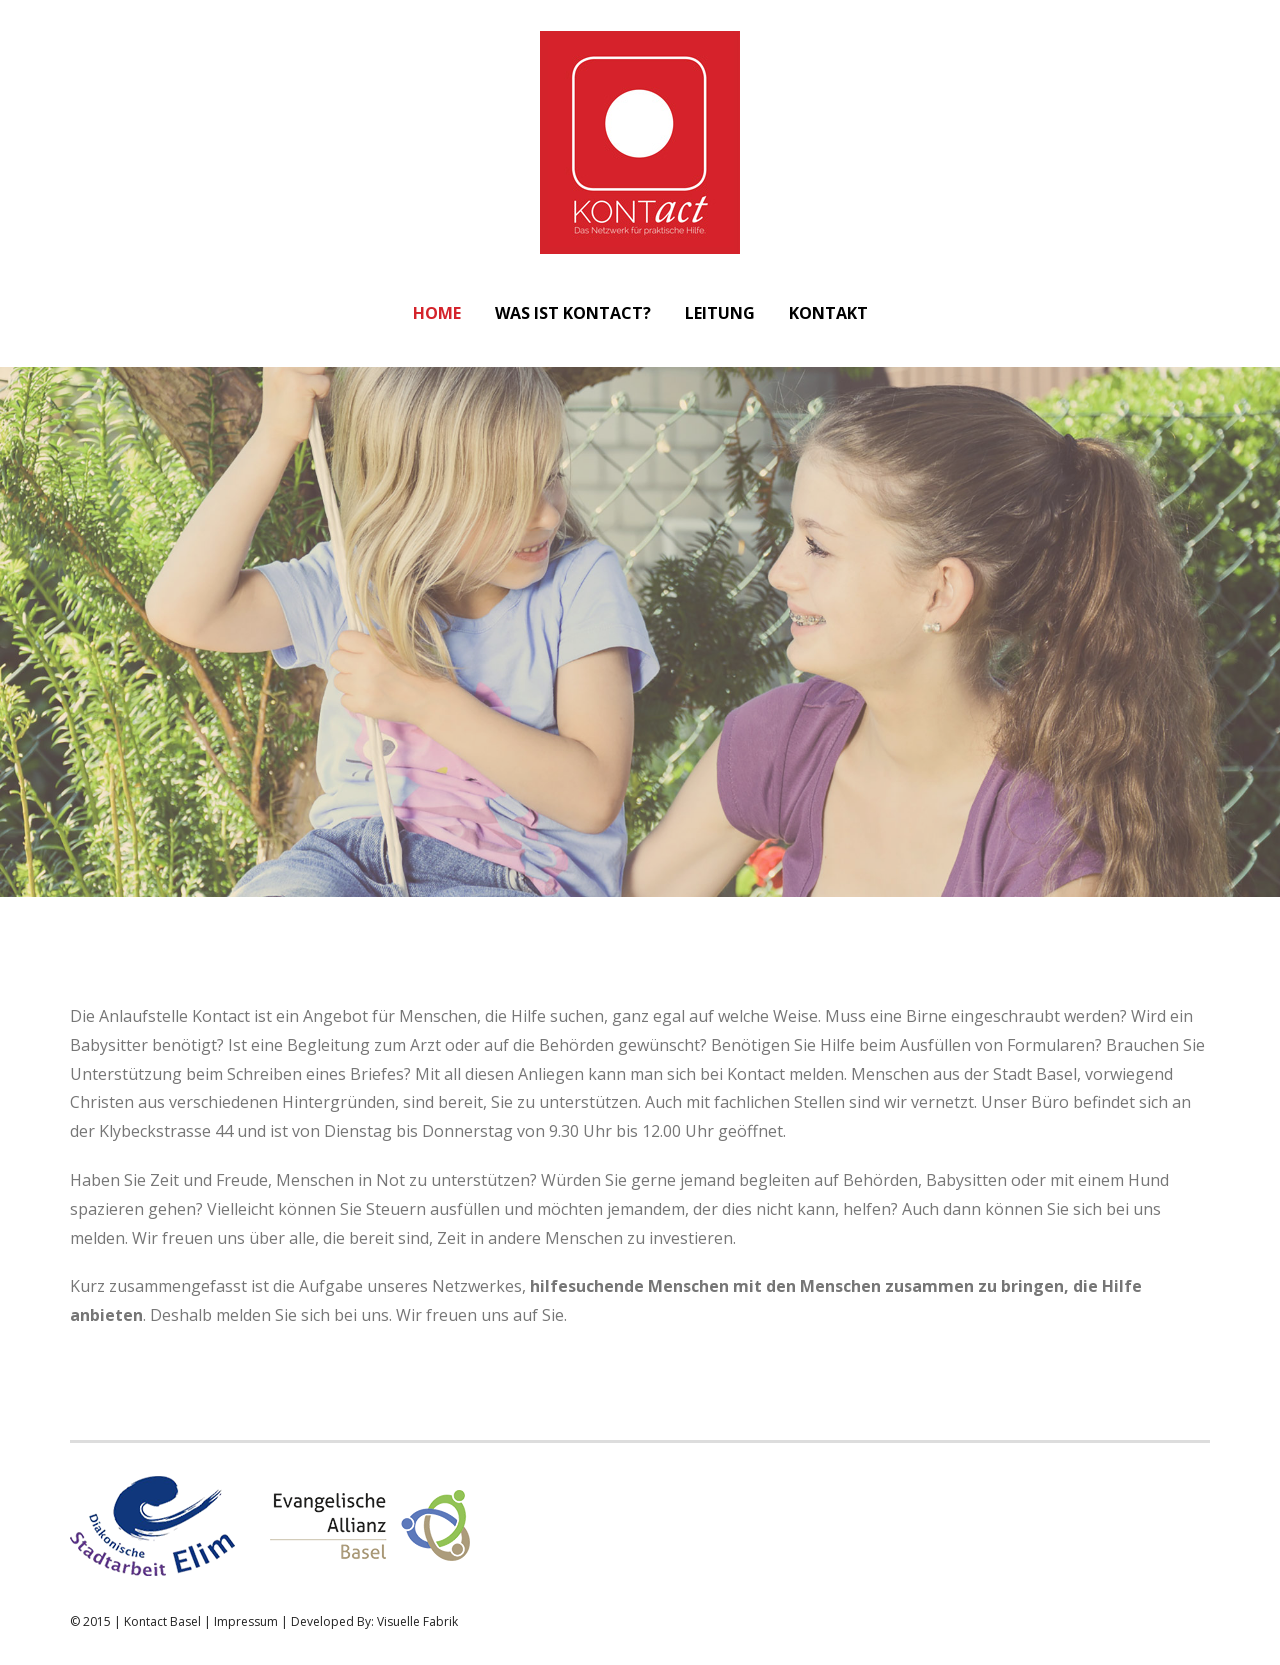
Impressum (246, 1621)
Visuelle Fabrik (417, 1621)
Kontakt (828, 313)
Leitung (720, 313)
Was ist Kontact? (573, 313)
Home (437, 313)
